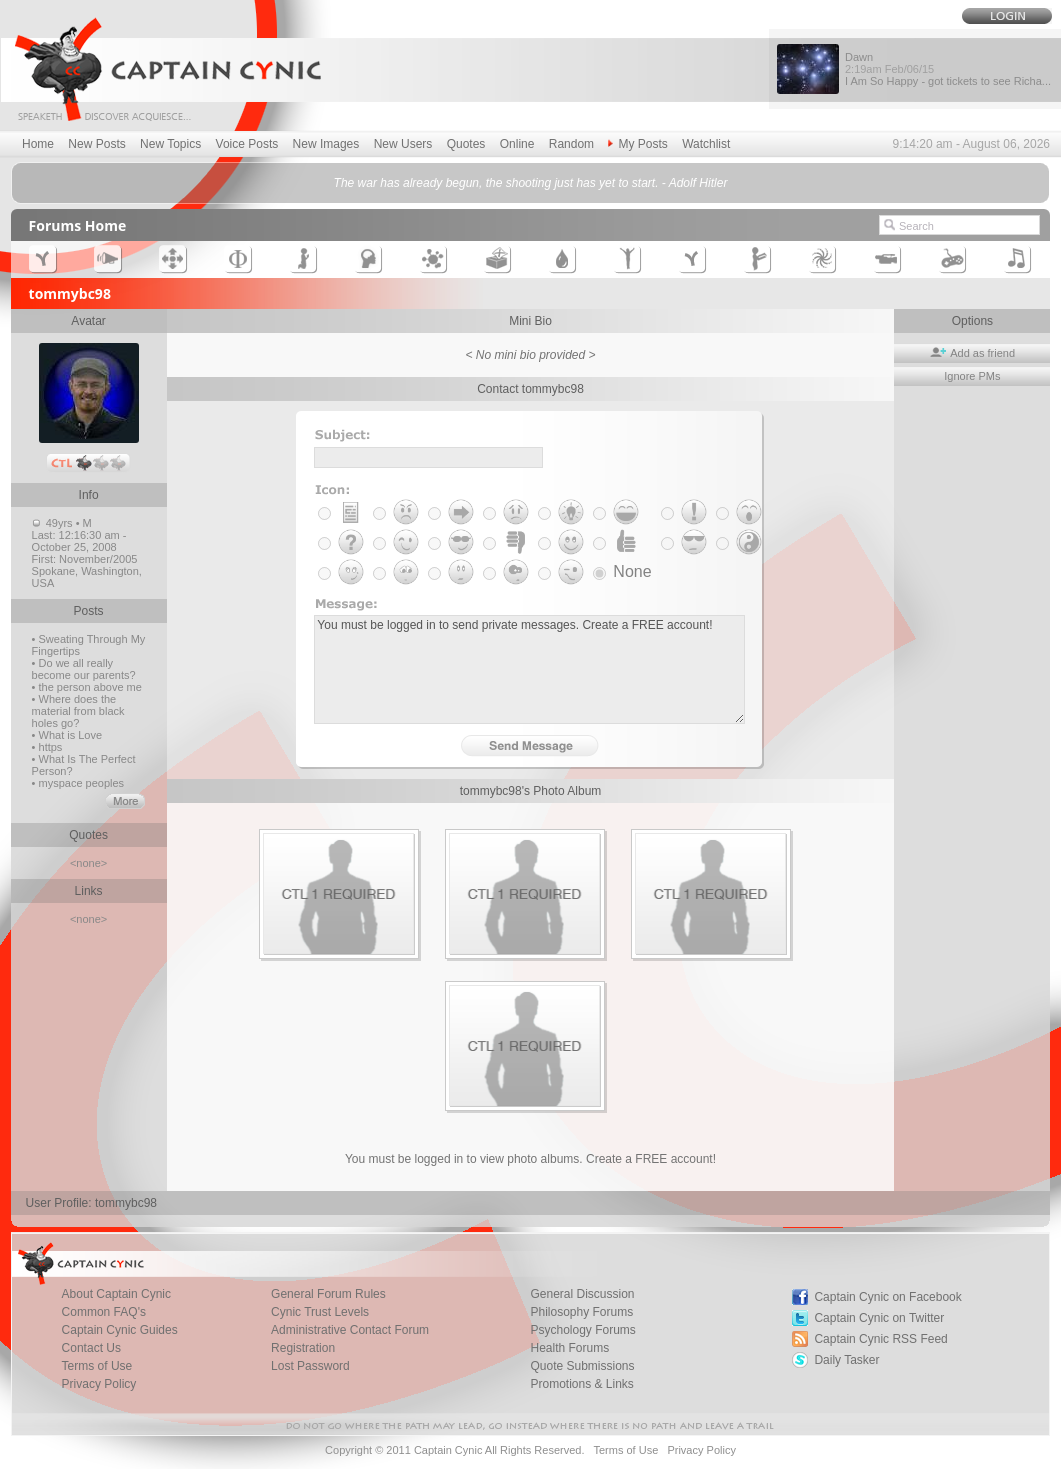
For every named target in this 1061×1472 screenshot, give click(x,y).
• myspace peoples (78, 783)
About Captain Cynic (116, 1294)
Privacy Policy (99, 1384)
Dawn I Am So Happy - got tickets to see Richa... (948, 69)
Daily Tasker (846, 1360)
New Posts (96, 144)
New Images (326, 144)
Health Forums (569, 1348)
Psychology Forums (582, 1330)
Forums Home (78, 225)
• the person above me (87, 687)
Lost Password (310, 1366)
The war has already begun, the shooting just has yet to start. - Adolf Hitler (531, 183)
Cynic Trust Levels (320, 1312)
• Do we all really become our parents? (84, 669)
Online (517, 144)
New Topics (170, 144)
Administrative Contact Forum (350, 1330)
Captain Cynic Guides (120, 1330)
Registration (303, 1348)
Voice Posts (247, 144)
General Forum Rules (328, 1294)
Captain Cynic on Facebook (887, 1297)
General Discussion (582, 1294)
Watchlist (706, 144)
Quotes (466, 144)
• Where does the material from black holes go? (78, 711)
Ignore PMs (972, 376)
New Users (403, 144)
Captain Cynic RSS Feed (880, 1339)
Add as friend (972, 353)
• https (47, 747)
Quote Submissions (582, 1366)
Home (38, 144)
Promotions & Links (581, 1384)
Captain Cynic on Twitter (879, 1318)
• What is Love (67, 735)
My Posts (637, 144)
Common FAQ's (104, 1312)
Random (571, 144)
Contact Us (91, 1348)
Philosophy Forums (581, 1312)
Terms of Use (97, 1366)
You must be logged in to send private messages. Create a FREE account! (529, 669)
